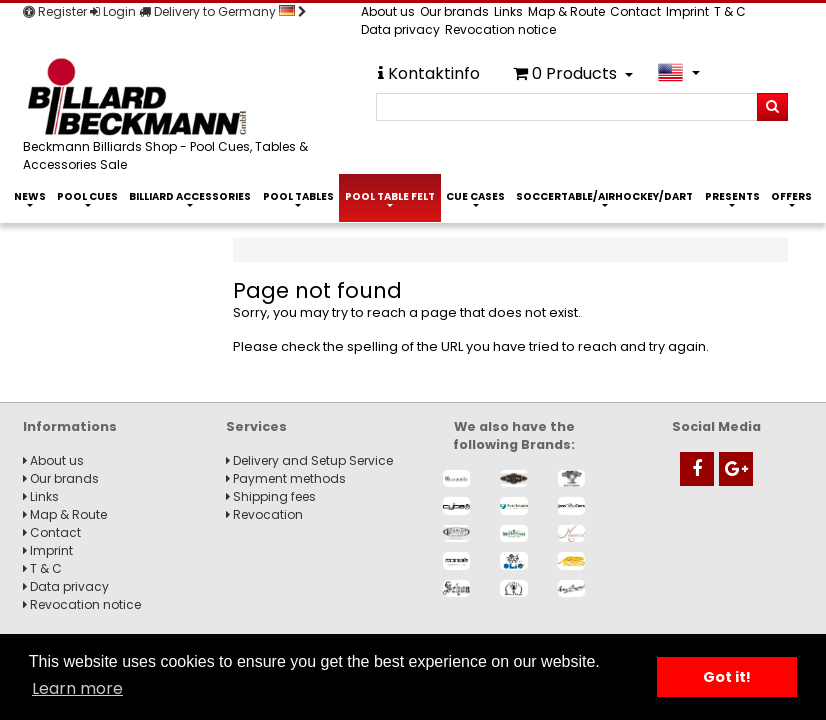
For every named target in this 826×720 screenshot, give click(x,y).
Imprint (687, 11)
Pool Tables (298, 196)
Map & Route (566, 11)
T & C (730, 11)
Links (508, 11)
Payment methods (286, 478)
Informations (70, 426)
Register (55, 11)
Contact (635, 11)
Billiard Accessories (190, 196)
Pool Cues (87, 196)
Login (113, 11)
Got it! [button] (727, 677)
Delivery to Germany (223, 11)
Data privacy (400, 29)
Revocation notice (500, 29)
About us (388, 11)
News (30, 196)
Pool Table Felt (390, 196)
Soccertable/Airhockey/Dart (604, 196)
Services (256, 426)
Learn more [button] (77, 688)
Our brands (454, 11)
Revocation (264, 514)
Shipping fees (271, 496)
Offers (791, 196)
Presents (732, 196)
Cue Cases (475, 196)
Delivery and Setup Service (309, 460)
